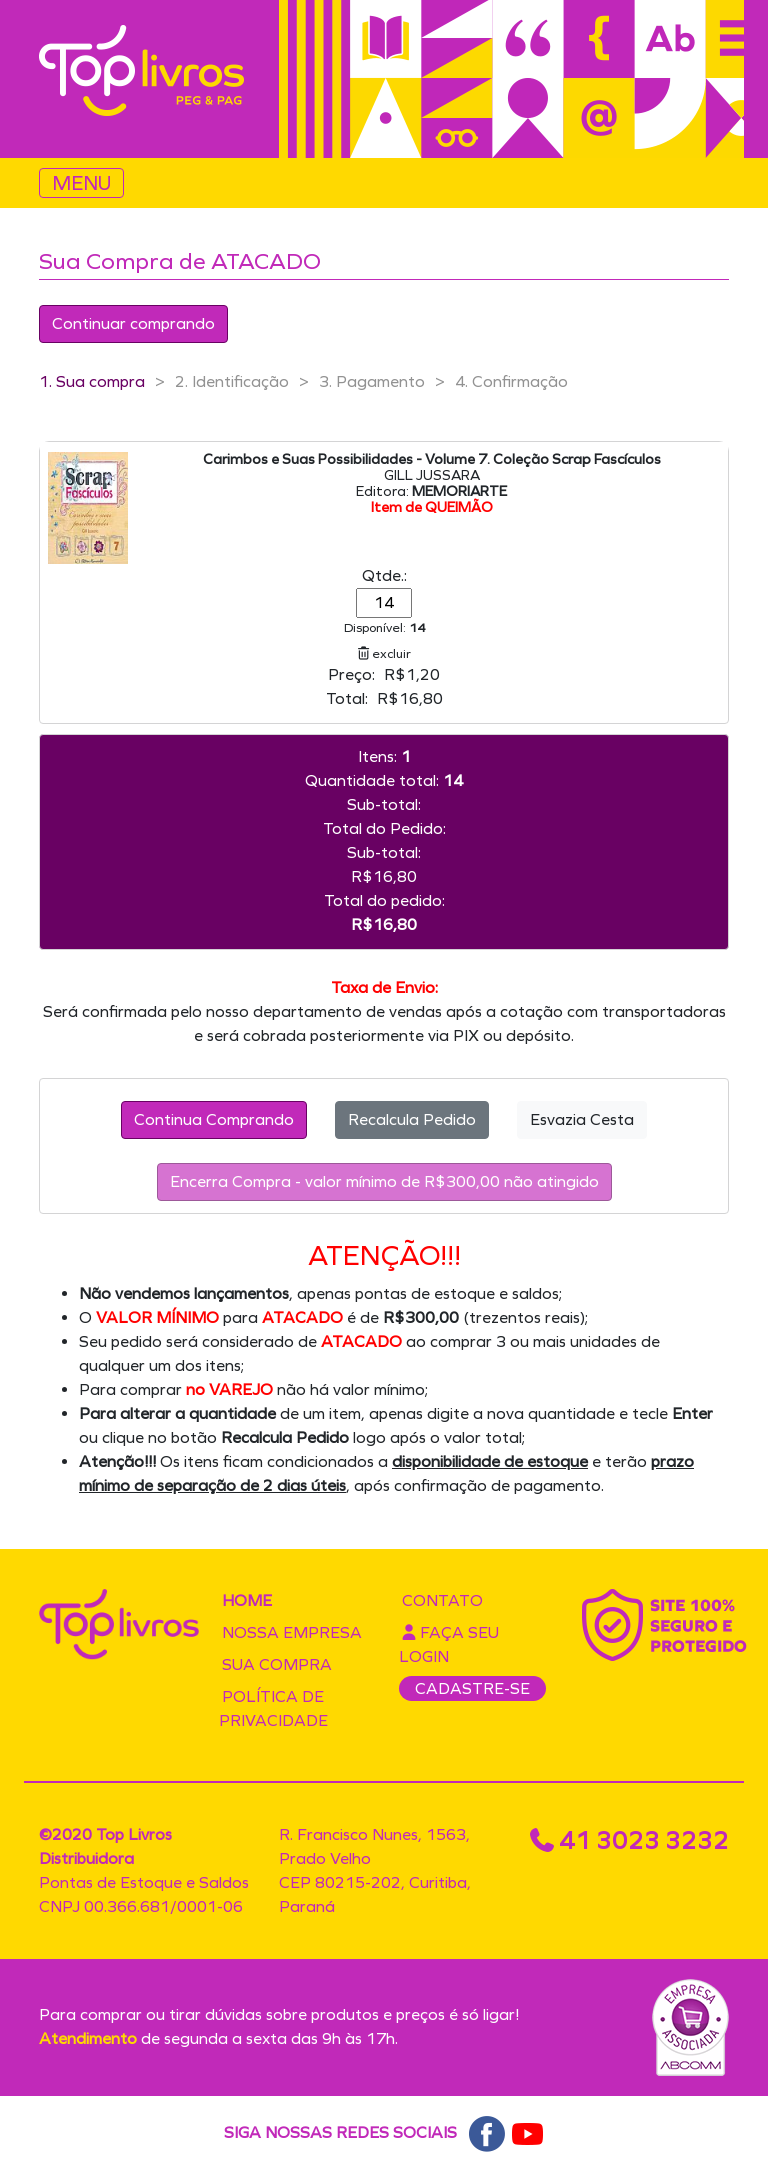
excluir (384, 653)
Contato (442, 1600)
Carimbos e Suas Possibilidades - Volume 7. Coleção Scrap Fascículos (432, 459)
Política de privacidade (273, 1708)
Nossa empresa (292, 1632)
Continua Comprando (214, 1119)
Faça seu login (449, 1644)
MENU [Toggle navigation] (81, 183)
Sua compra (277, 1664)
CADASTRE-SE (472, 1688)
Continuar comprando (133, 323)
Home (247, 1600)
